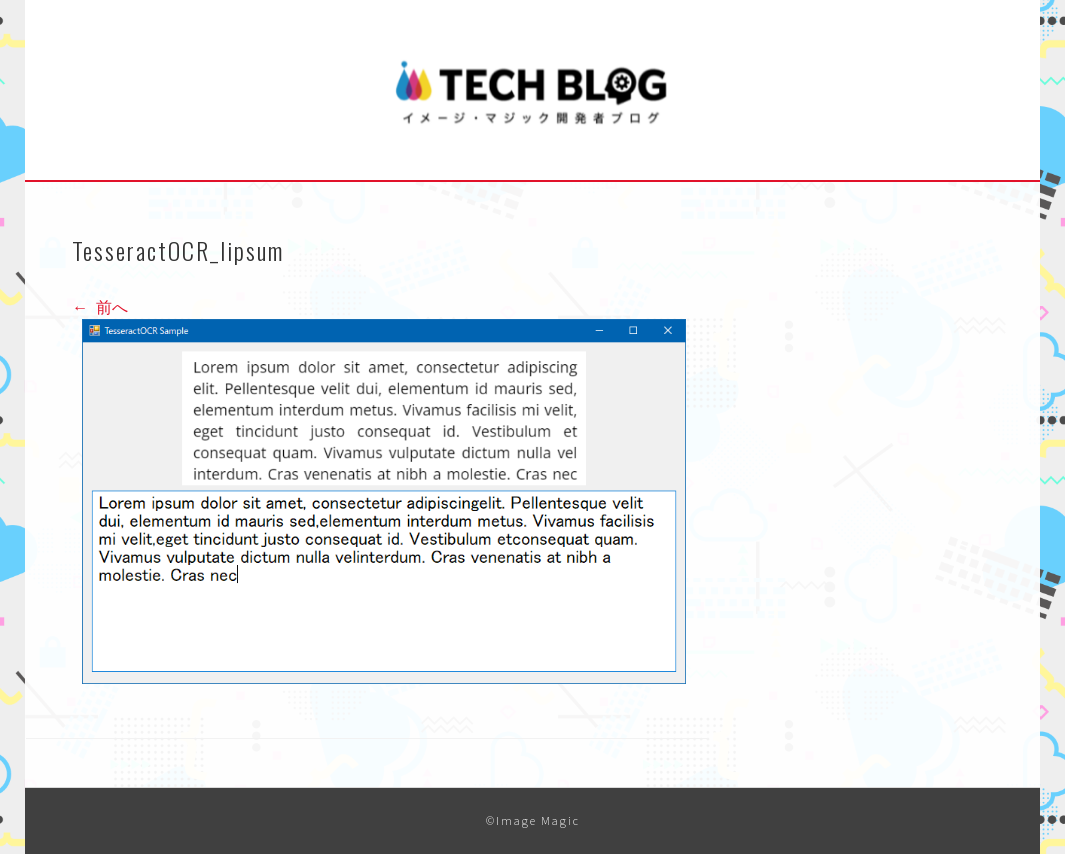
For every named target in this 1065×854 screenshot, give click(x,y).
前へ (100, 307)
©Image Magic (533, 820)
